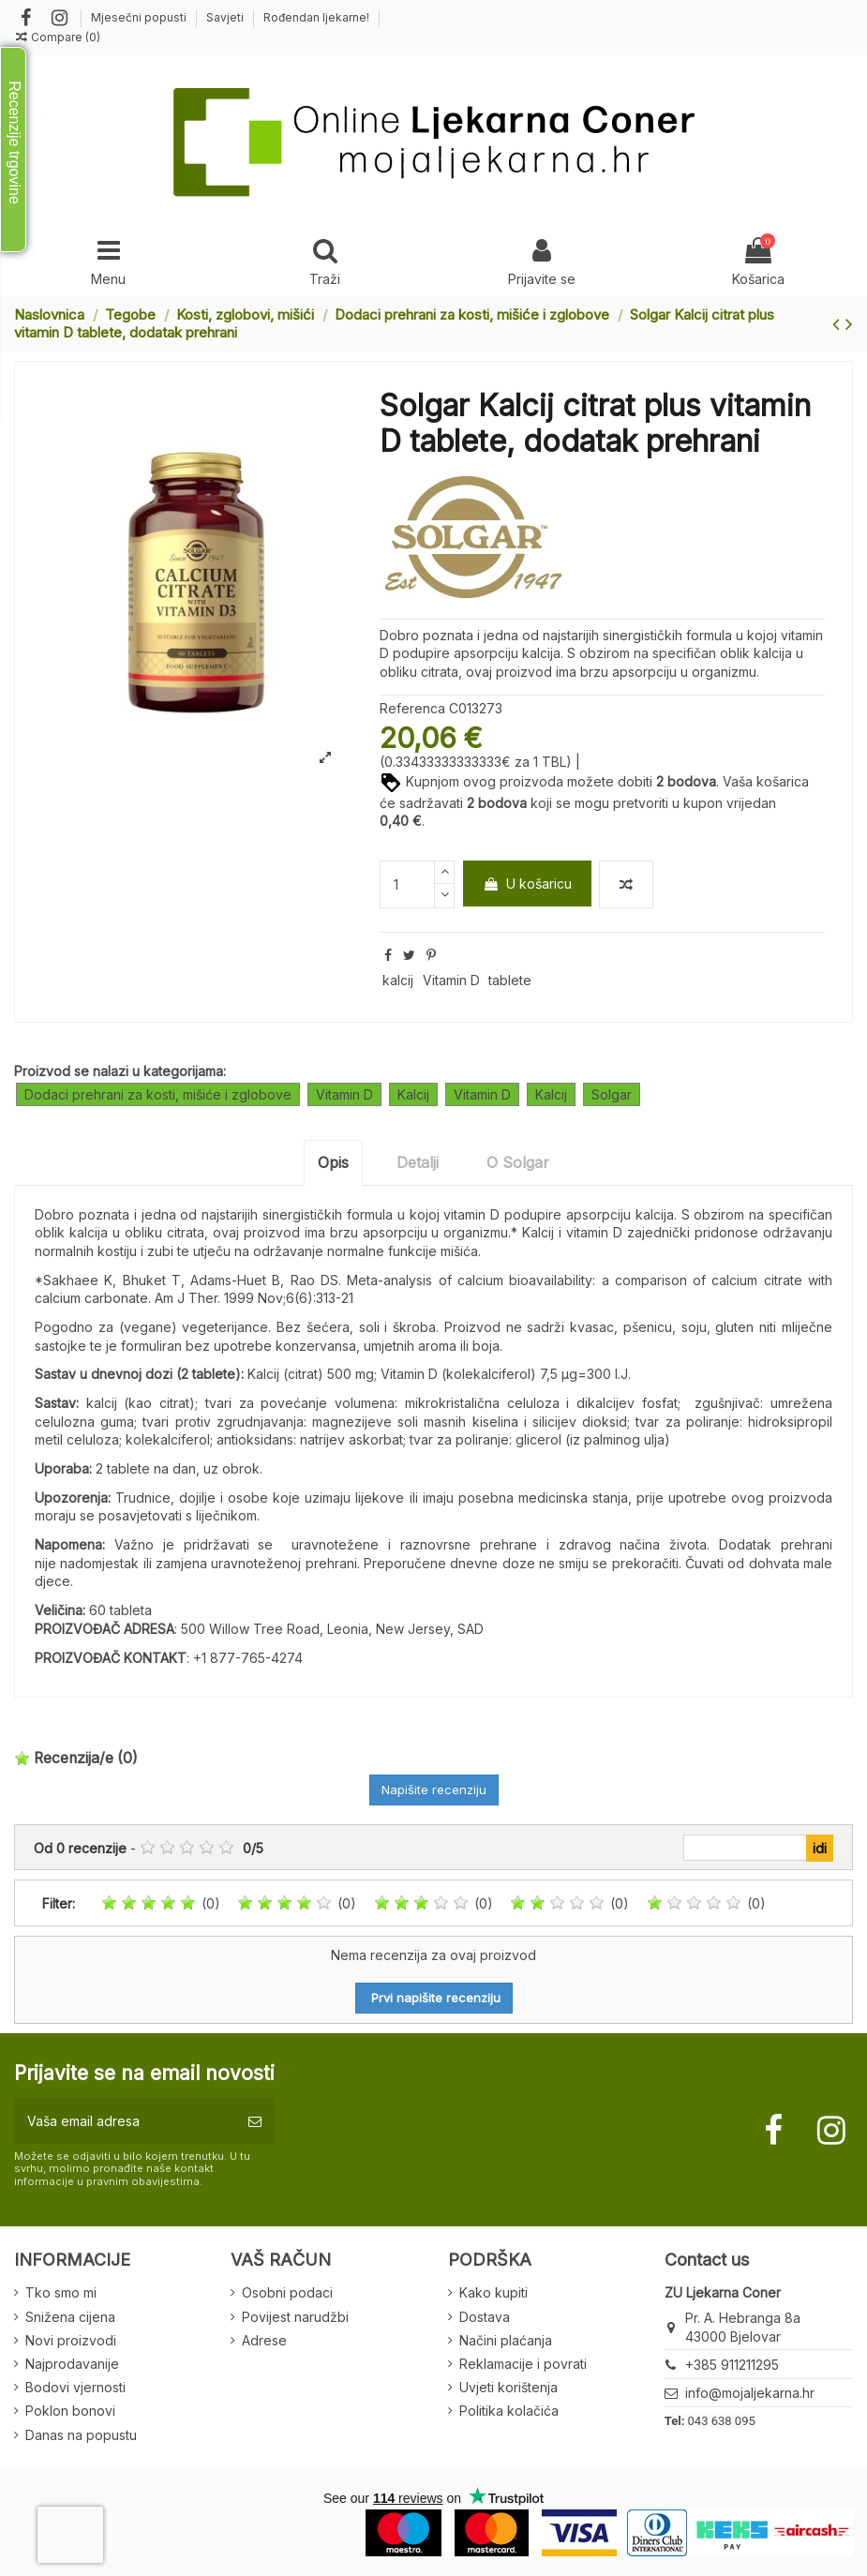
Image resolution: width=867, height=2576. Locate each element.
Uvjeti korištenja (508, 2387)
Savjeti (226, 17)
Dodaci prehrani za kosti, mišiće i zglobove (157, 1094)
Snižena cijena (70, 2317)
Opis (333, 1162)
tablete (509, 980)
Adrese (264, 2340)
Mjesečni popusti (140, 17)
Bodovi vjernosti (75, 2387)
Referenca (412, 708)
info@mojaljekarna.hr (750, 2393)
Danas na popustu (81, 2435)
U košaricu (527, 883)
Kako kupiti (493, 2292)
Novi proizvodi (70, 2340)
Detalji (417, 1162)
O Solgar (517, 1162)
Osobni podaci (287, 2292)
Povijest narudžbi (295, 2317)
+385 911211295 (732, 2365)
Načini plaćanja (505, 2340)
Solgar (611, 1094)
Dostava (484, 2317)
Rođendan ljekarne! (316, 17)
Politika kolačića (509, 2411)
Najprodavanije (72, 2364)
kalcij (397, 980)
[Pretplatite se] (255, 2121)
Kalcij (413, 1094)
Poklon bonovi (70, 2411)
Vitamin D (451, 980)
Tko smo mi (61, 2292)
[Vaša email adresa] (124, 2121)
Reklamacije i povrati (523, 2364)
